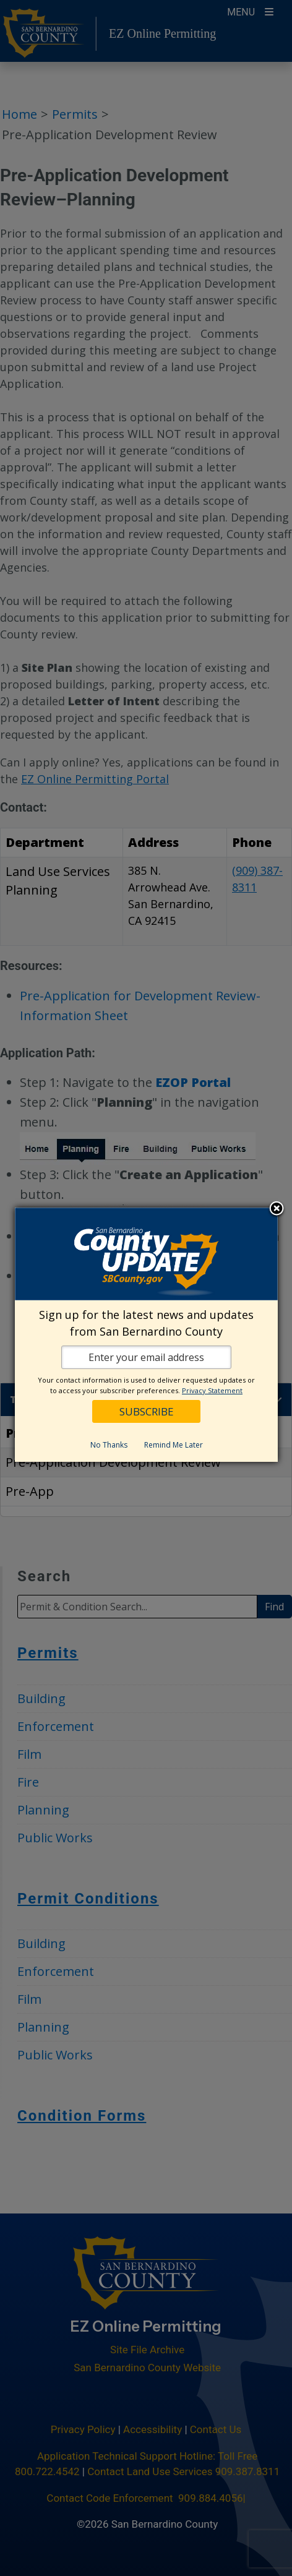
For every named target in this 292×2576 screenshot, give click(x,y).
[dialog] (146, 1335)
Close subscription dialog (276, 1209)
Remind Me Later (173, 1444)
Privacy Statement (212, 1389)
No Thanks (108, 1444)
